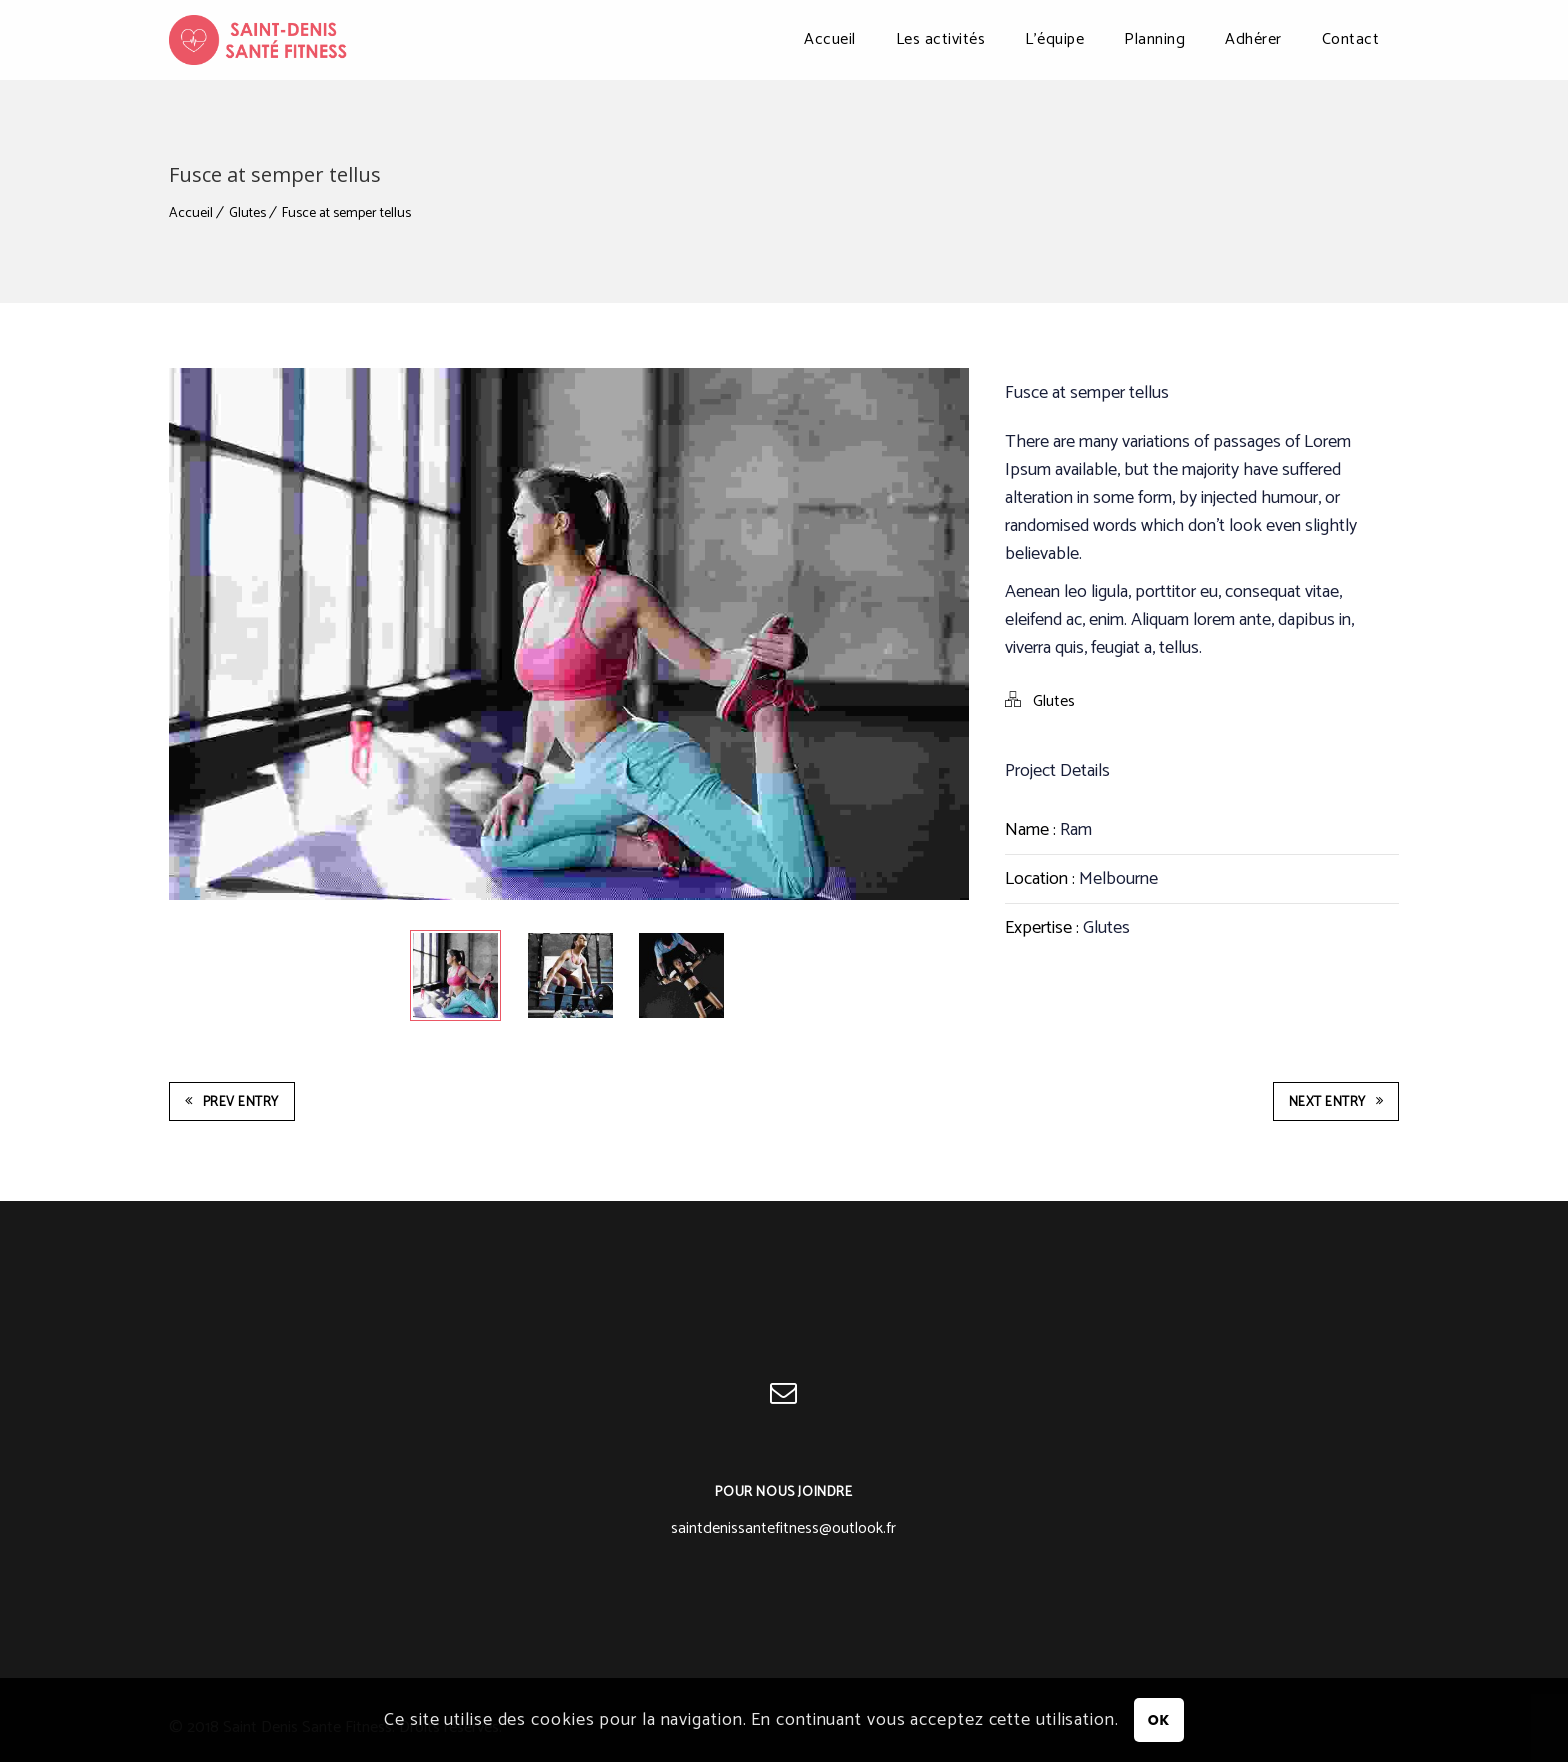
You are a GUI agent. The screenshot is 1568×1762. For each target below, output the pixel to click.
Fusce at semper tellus (346, 213)
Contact (1351, 39)
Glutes (247, 213)
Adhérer (1253, 39)
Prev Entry (232, 1102)
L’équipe (1054, 39)
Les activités (941, 39)
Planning (1154, 39)
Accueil (830, 39)
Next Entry (1336, 1102)
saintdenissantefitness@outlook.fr (783, 1528)
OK (1159, 1720)
